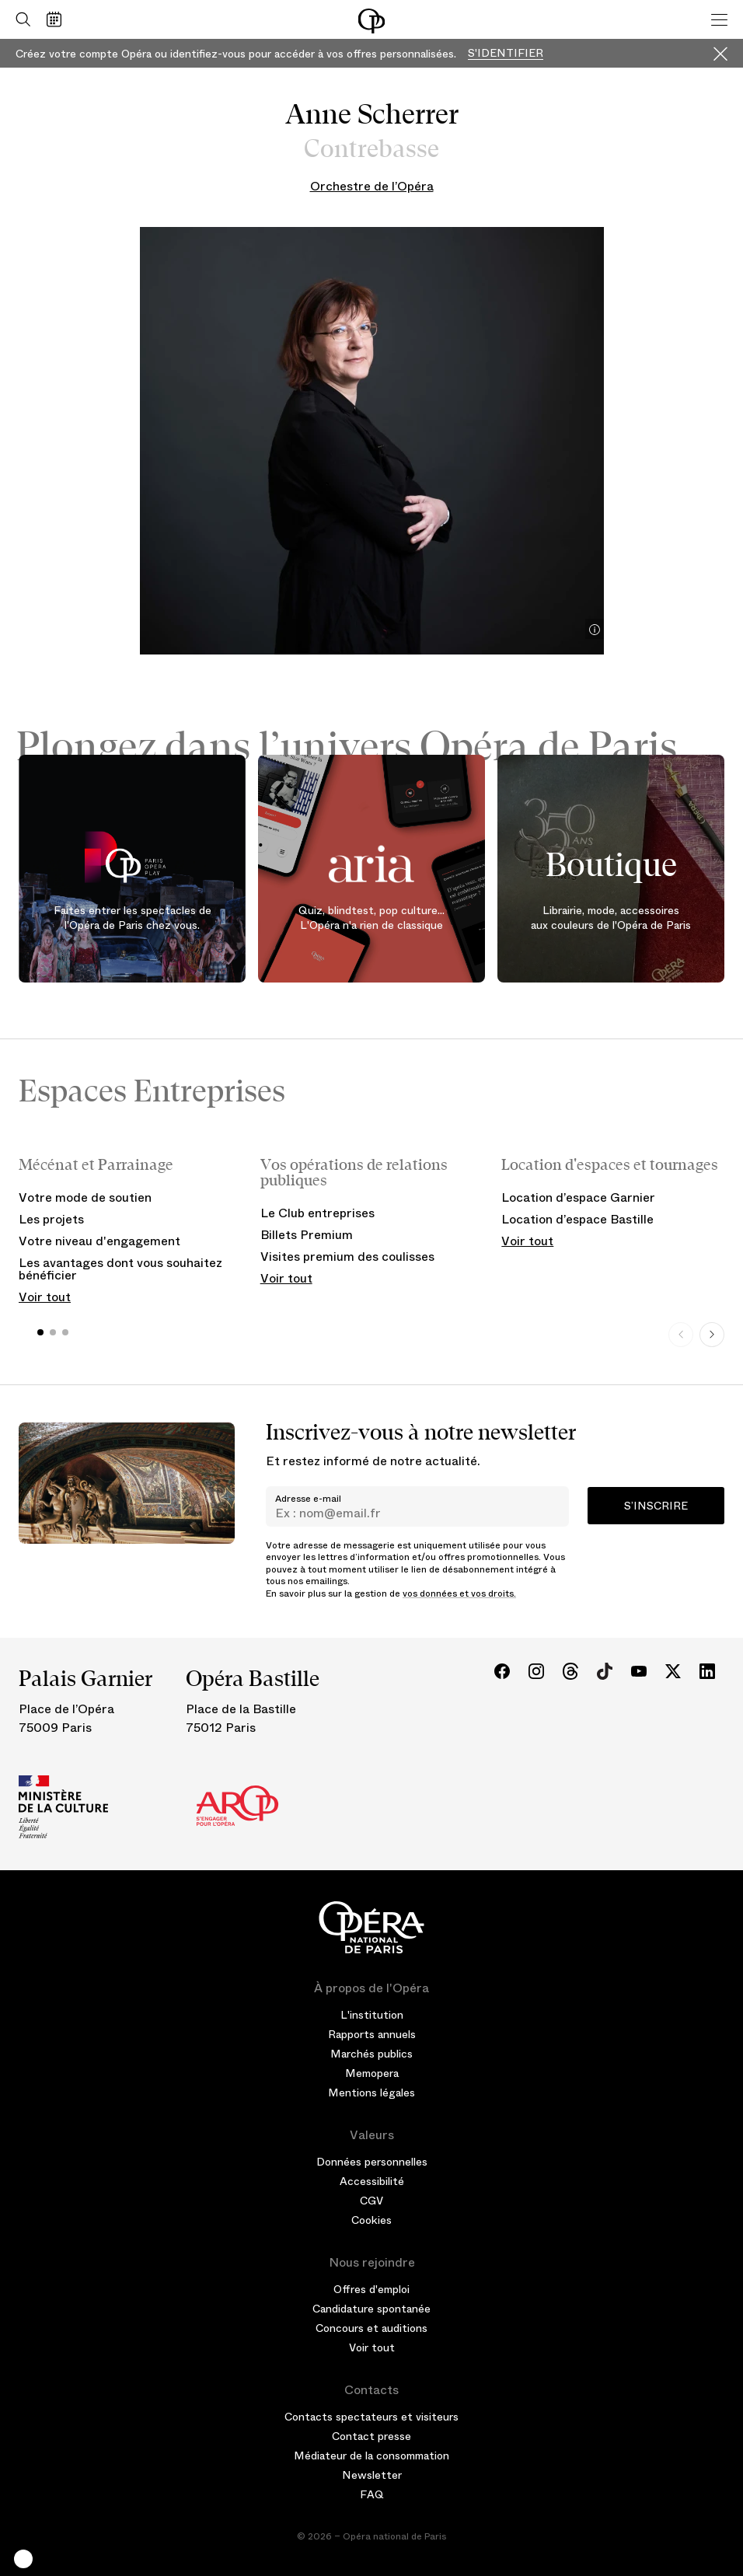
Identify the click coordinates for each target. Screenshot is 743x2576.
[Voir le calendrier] (58, 19)
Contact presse (371, 2436)
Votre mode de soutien (85, 1197)
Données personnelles (371, 2161)
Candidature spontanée (371, 2308)
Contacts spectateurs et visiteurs (371, 2416)
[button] (23, 2559)
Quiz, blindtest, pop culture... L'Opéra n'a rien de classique (371, 917)
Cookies (371, 2220)
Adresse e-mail (308, 1498)
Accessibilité (372, 2181)
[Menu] (719, 19)
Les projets (51, 1219)
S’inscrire (656, 1505)
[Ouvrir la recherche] (19, 19)
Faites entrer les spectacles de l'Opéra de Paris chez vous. (132, 917)
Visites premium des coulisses (347, 1256)
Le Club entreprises (317, 1213)
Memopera (372, 2073)
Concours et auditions (371, 2328)
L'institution (371, 2015)
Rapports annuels (372, 2034)
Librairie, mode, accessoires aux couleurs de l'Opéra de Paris (611, 917)
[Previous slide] (680, 1334)
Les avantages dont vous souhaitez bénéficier (120, 1269)
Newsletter (372, 2475)
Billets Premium (306, 1235)
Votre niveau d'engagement (99, 1241)
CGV (371, 2200)
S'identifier (505, 53)
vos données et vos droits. (459, 1593)
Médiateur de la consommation (371, 2455)
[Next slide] (711, 1334)
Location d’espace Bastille (577, 1219)
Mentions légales (371, 2092)
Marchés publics (371, 2053)
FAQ (372, 2494)
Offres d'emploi (371, 2289)
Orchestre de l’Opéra (372, 186)
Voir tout (45, 1297)
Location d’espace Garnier (578, 1197)
